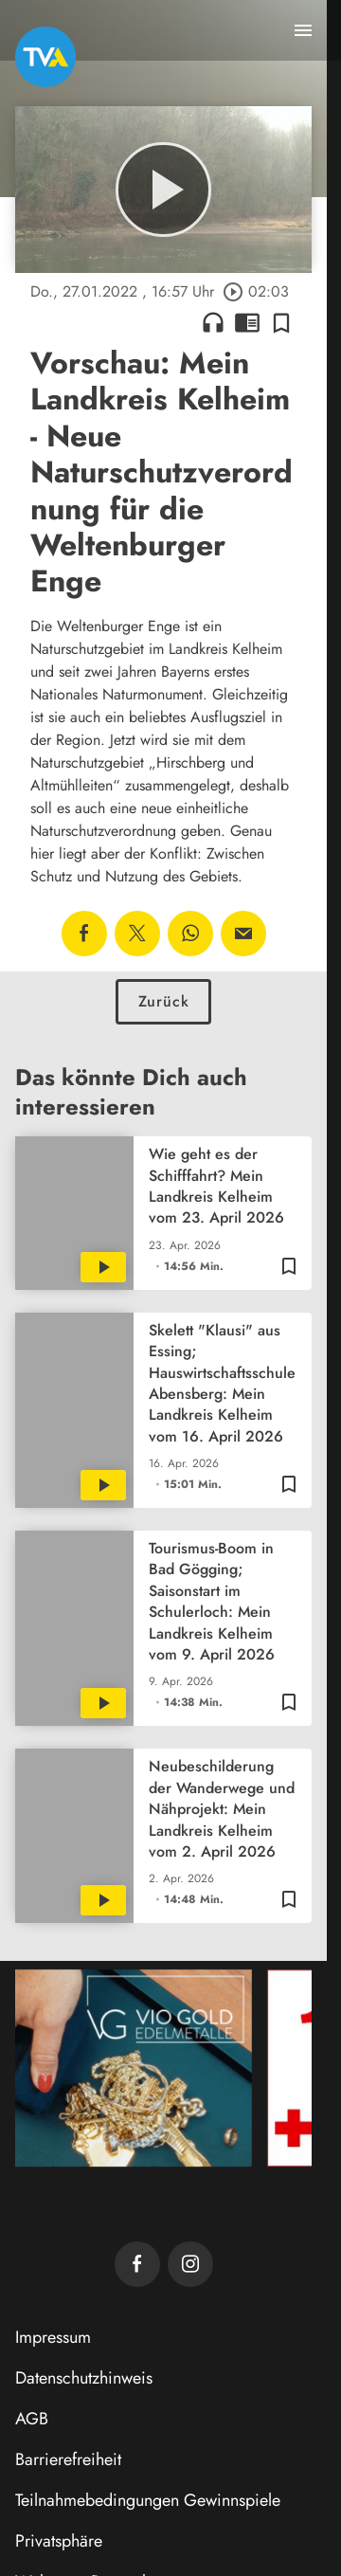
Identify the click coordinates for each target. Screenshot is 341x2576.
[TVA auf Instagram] (190, 2264)
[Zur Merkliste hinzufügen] (281, 322)
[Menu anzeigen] (303, 30)
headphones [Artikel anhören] (213, 322)
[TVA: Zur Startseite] (45, 57)
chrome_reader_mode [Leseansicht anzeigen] (247, 322)
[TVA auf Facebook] (137, 2264)
